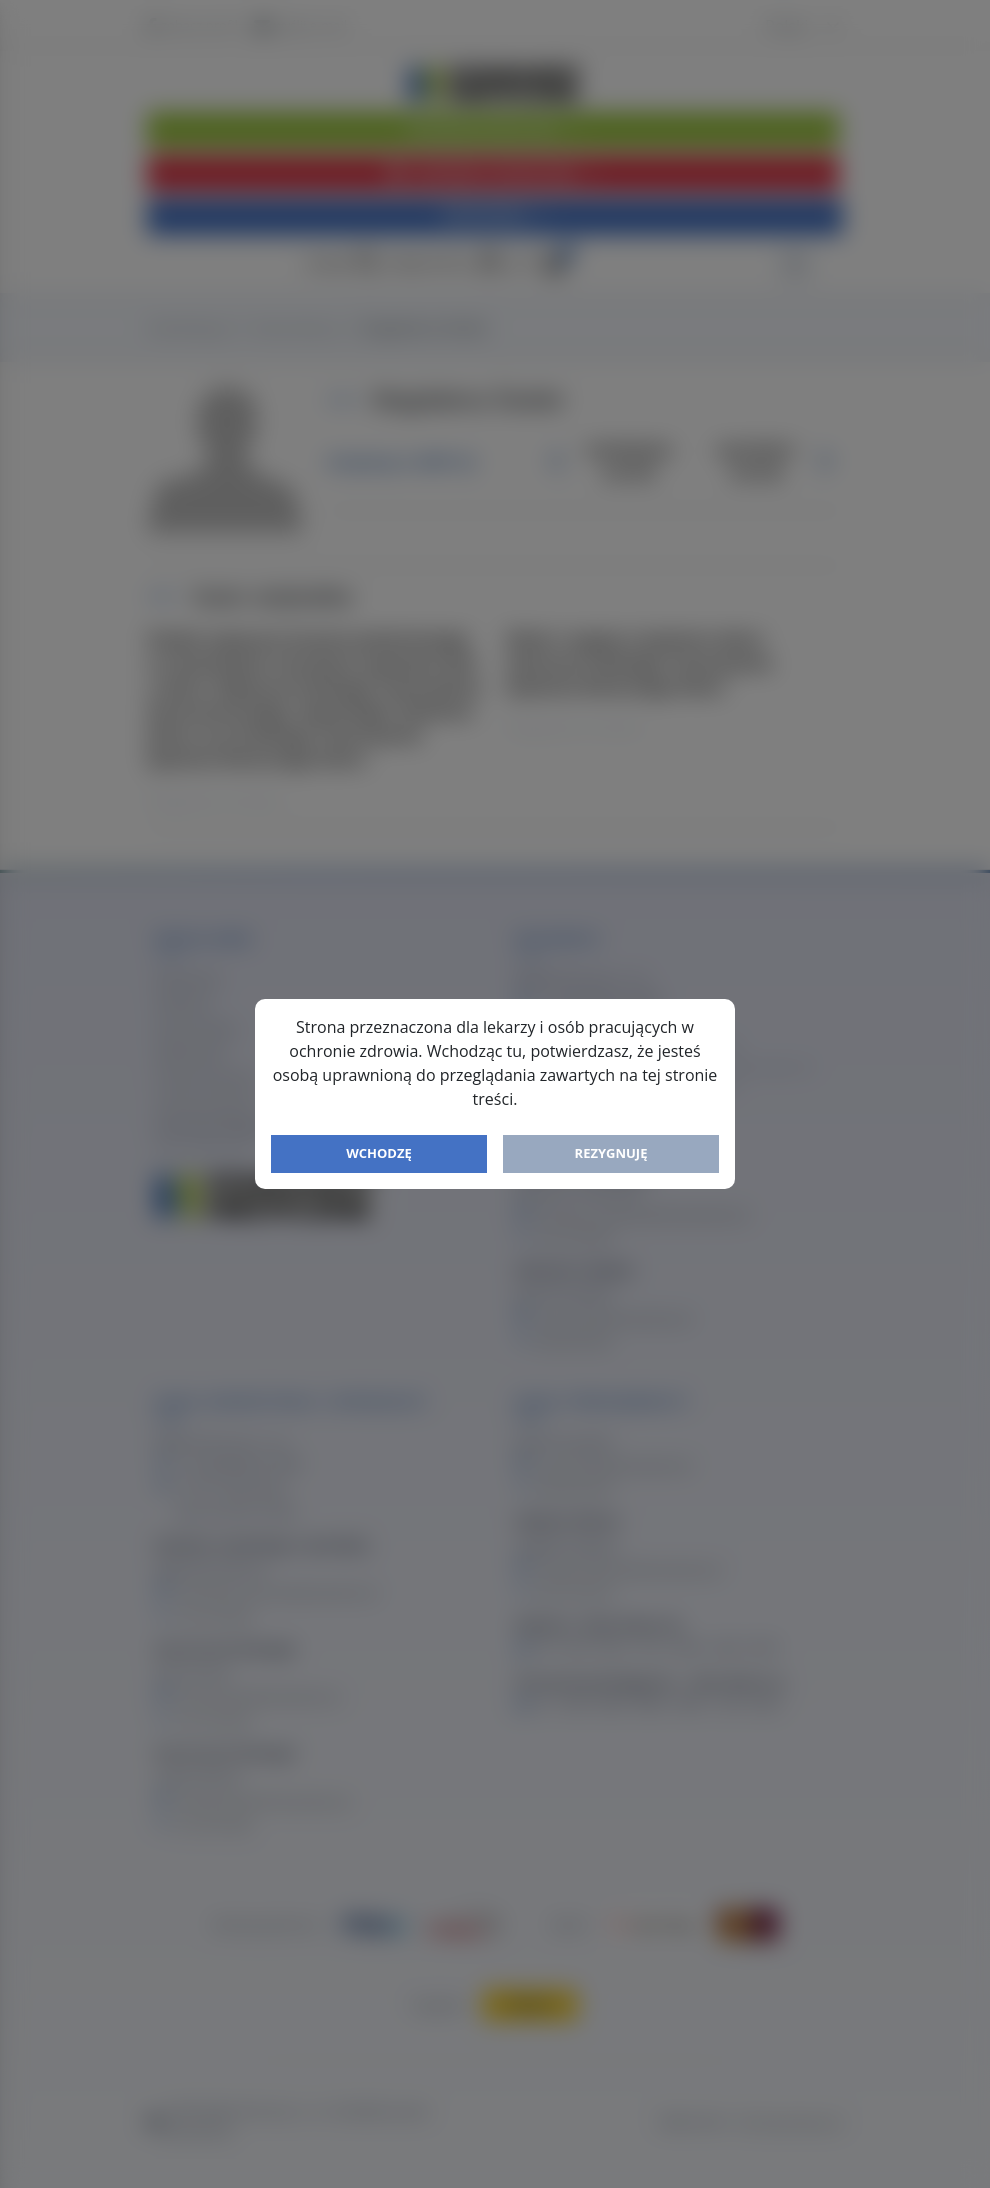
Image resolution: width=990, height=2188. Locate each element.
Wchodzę (379, 1153)
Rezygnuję (611, 1153)
